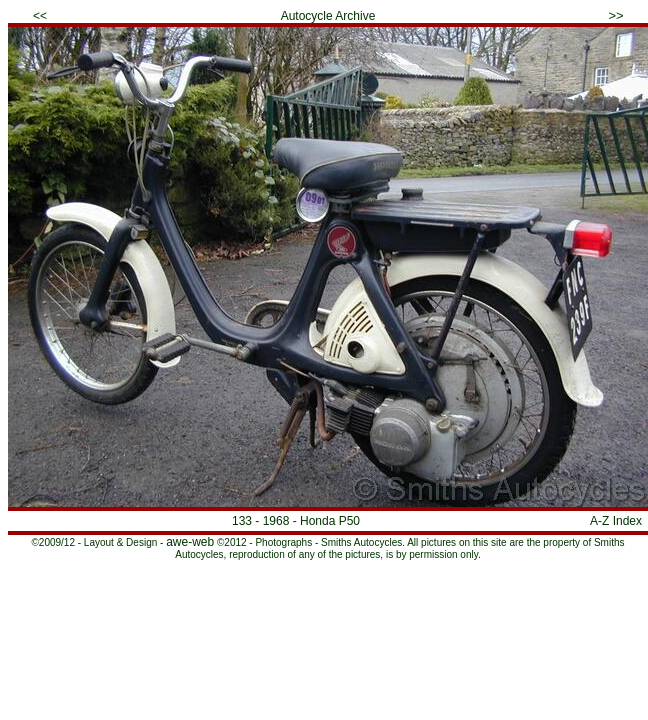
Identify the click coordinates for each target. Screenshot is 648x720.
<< (40, 16)
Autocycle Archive (328, 16)
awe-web (190, 542)
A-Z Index (616, 521)
